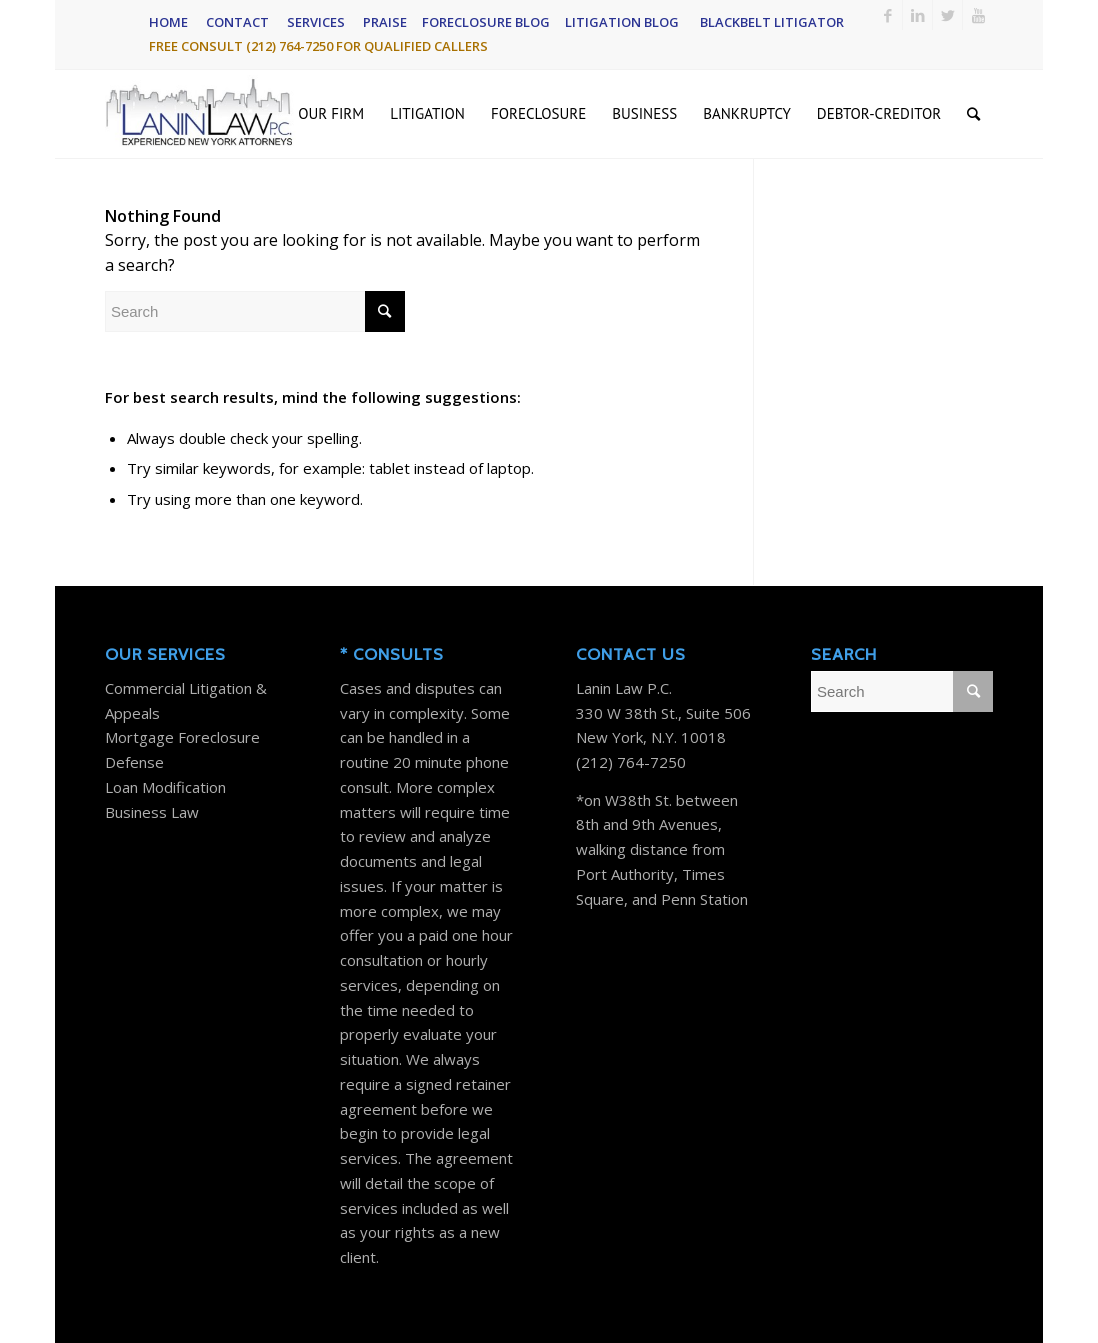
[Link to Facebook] (887, 15)
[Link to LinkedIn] (917, 15)
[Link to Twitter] (947, 15)
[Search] (973, 114)
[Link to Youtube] (978, 15)
